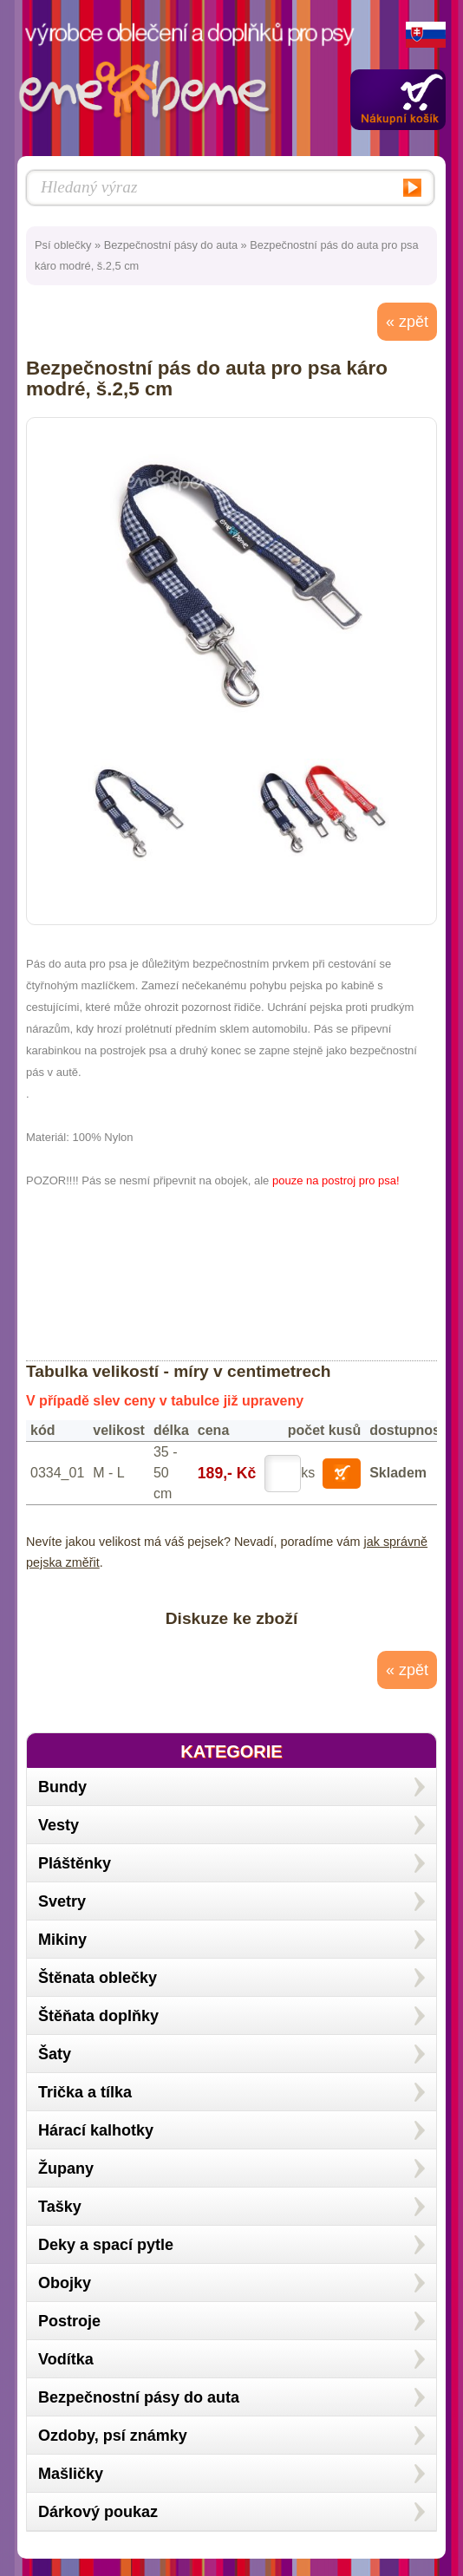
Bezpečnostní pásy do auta (171, 244)
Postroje (69, 2321)
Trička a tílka (85, 2092)
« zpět (407, 321)
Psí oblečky (63, 244)
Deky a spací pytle (105, 2244)
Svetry (62, 1901)
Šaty (54, 2054)
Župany (66, 2168)
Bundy (62, 1787)
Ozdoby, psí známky (112, 2435)
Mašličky (70, 2473)
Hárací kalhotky (95, 2130)
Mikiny (62, 1939)
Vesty (58, 1825)
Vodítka (66, 2359)
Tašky (60, 2206)
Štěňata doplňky (98, 2016)
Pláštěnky (74, 1863)
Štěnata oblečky (97, 1977)
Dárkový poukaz (98, 2512)
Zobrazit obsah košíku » (398, 99)
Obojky (64, 2283)
